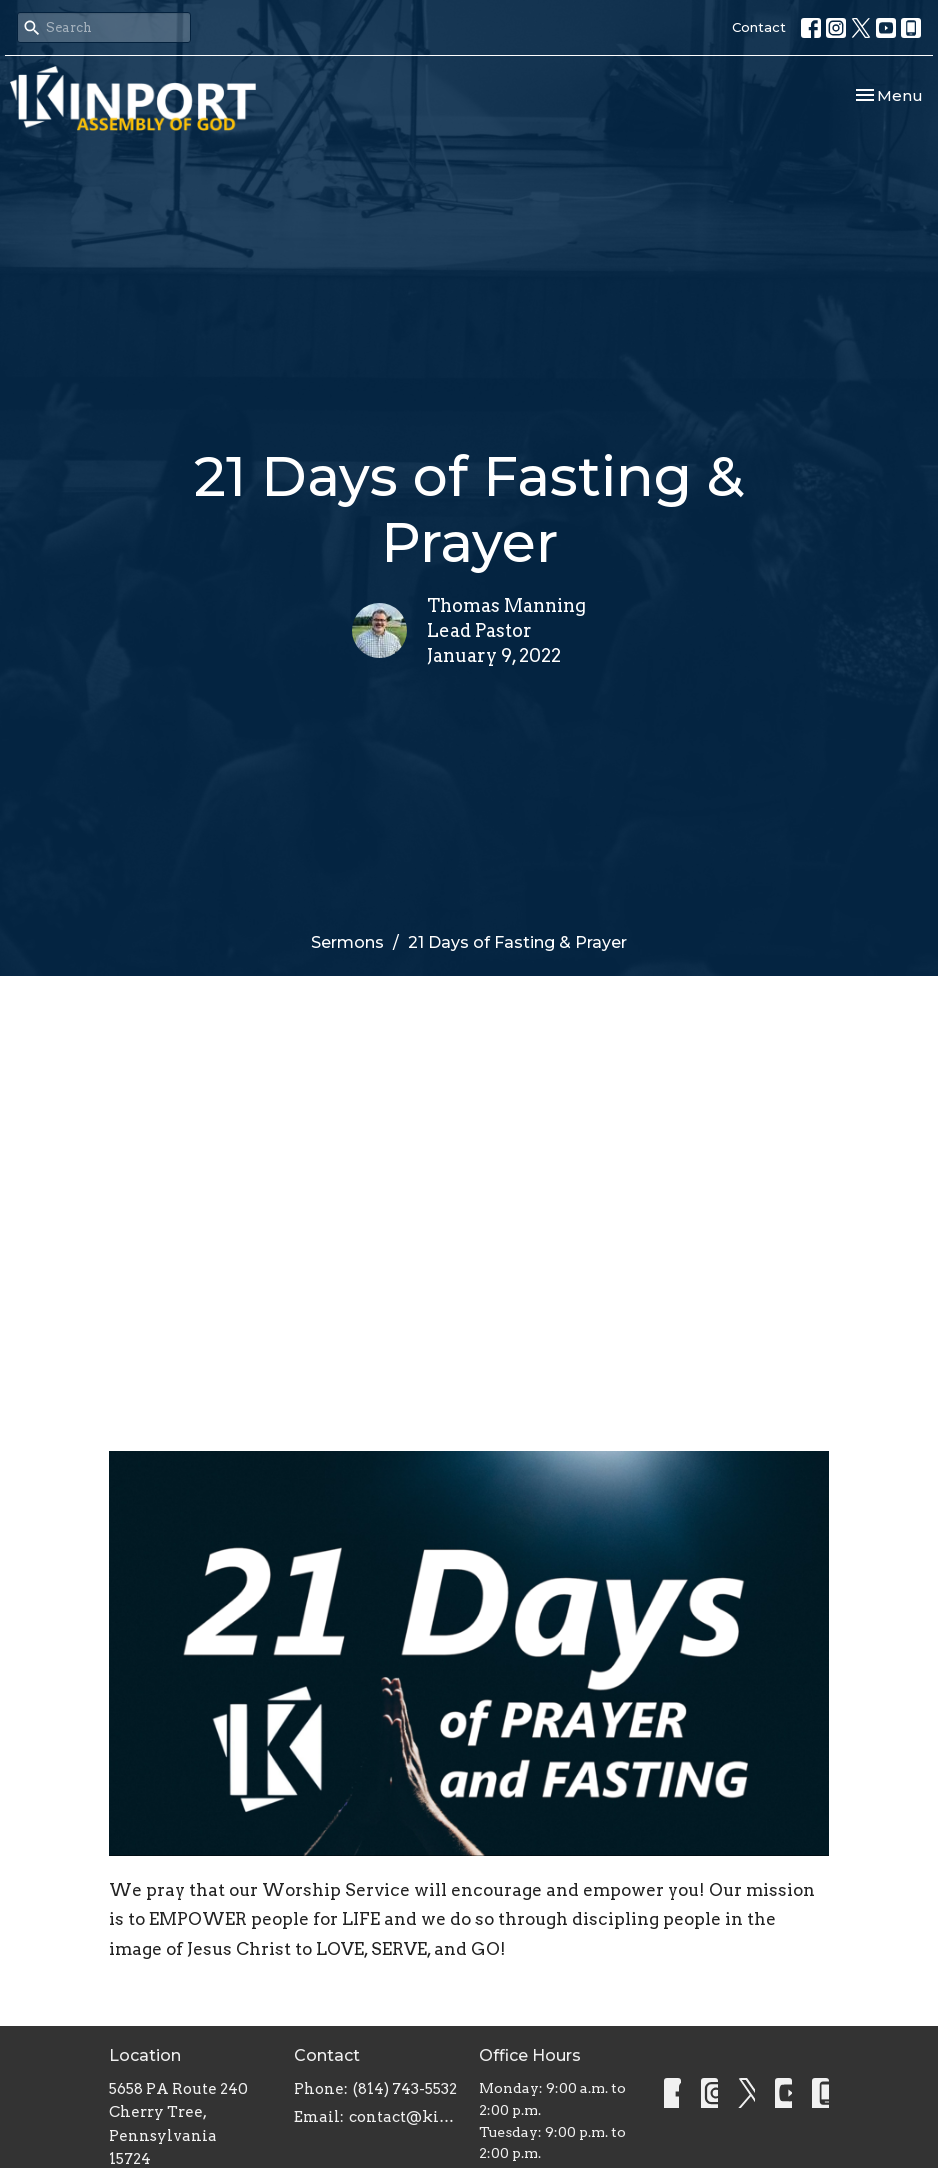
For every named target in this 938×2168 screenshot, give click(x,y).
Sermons (347, 942)
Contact (759, 27)
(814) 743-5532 (405, 2089)
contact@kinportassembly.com (404, 2117)
